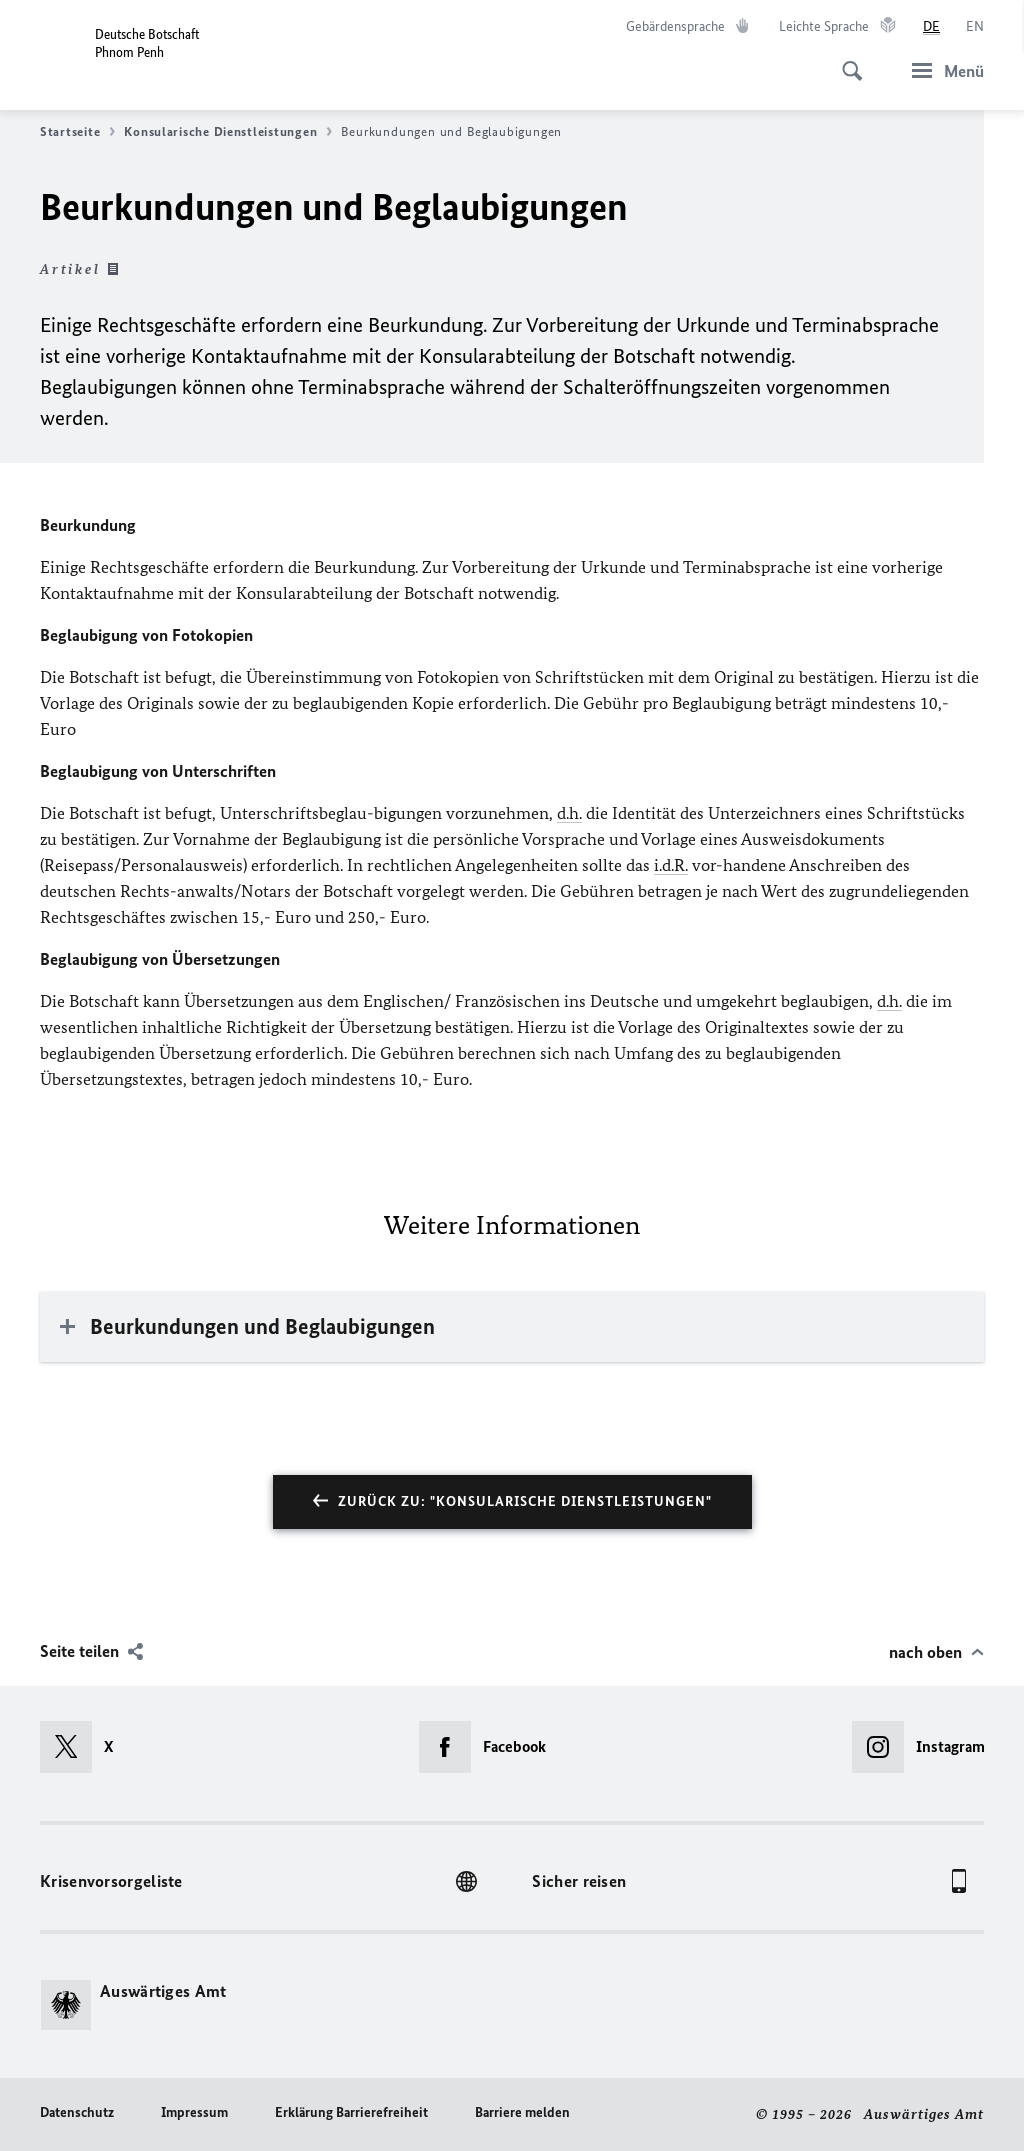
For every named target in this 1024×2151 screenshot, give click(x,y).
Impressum (194, 2112)
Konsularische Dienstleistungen (228, 132)
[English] (975, 27)
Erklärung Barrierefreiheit (351, 2112)
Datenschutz (77, 2112)
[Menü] (942, 70)
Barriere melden (522, 2112)
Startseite (77, 132)
